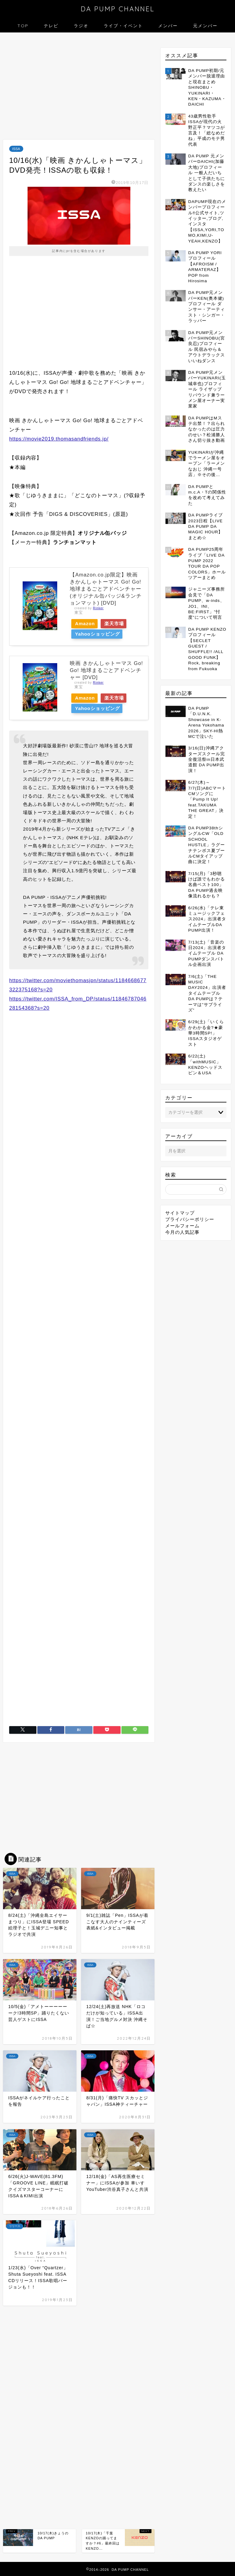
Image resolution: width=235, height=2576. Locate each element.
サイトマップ (180, 1212)
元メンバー (205, 25)
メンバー (168, 25)
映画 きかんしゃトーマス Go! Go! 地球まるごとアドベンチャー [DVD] (106, 670)
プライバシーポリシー (189, 1219)
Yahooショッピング (99, 633)
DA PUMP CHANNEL (118, 9)
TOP (22, 25)
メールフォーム (182, 1225)
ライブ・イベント (123, 25)
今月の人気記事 (182, 1232)
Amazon (87, 623)
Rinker (98, 608)
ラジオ (81, 25)
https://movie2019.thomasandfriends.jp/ (59, 439)
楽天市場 (120, 623)
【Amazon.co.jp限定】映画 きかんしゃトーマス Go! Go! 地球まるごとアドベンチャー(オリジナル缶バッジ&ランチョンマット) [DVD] (106, 589)
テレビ (51, 25)
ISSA (16, 149)
